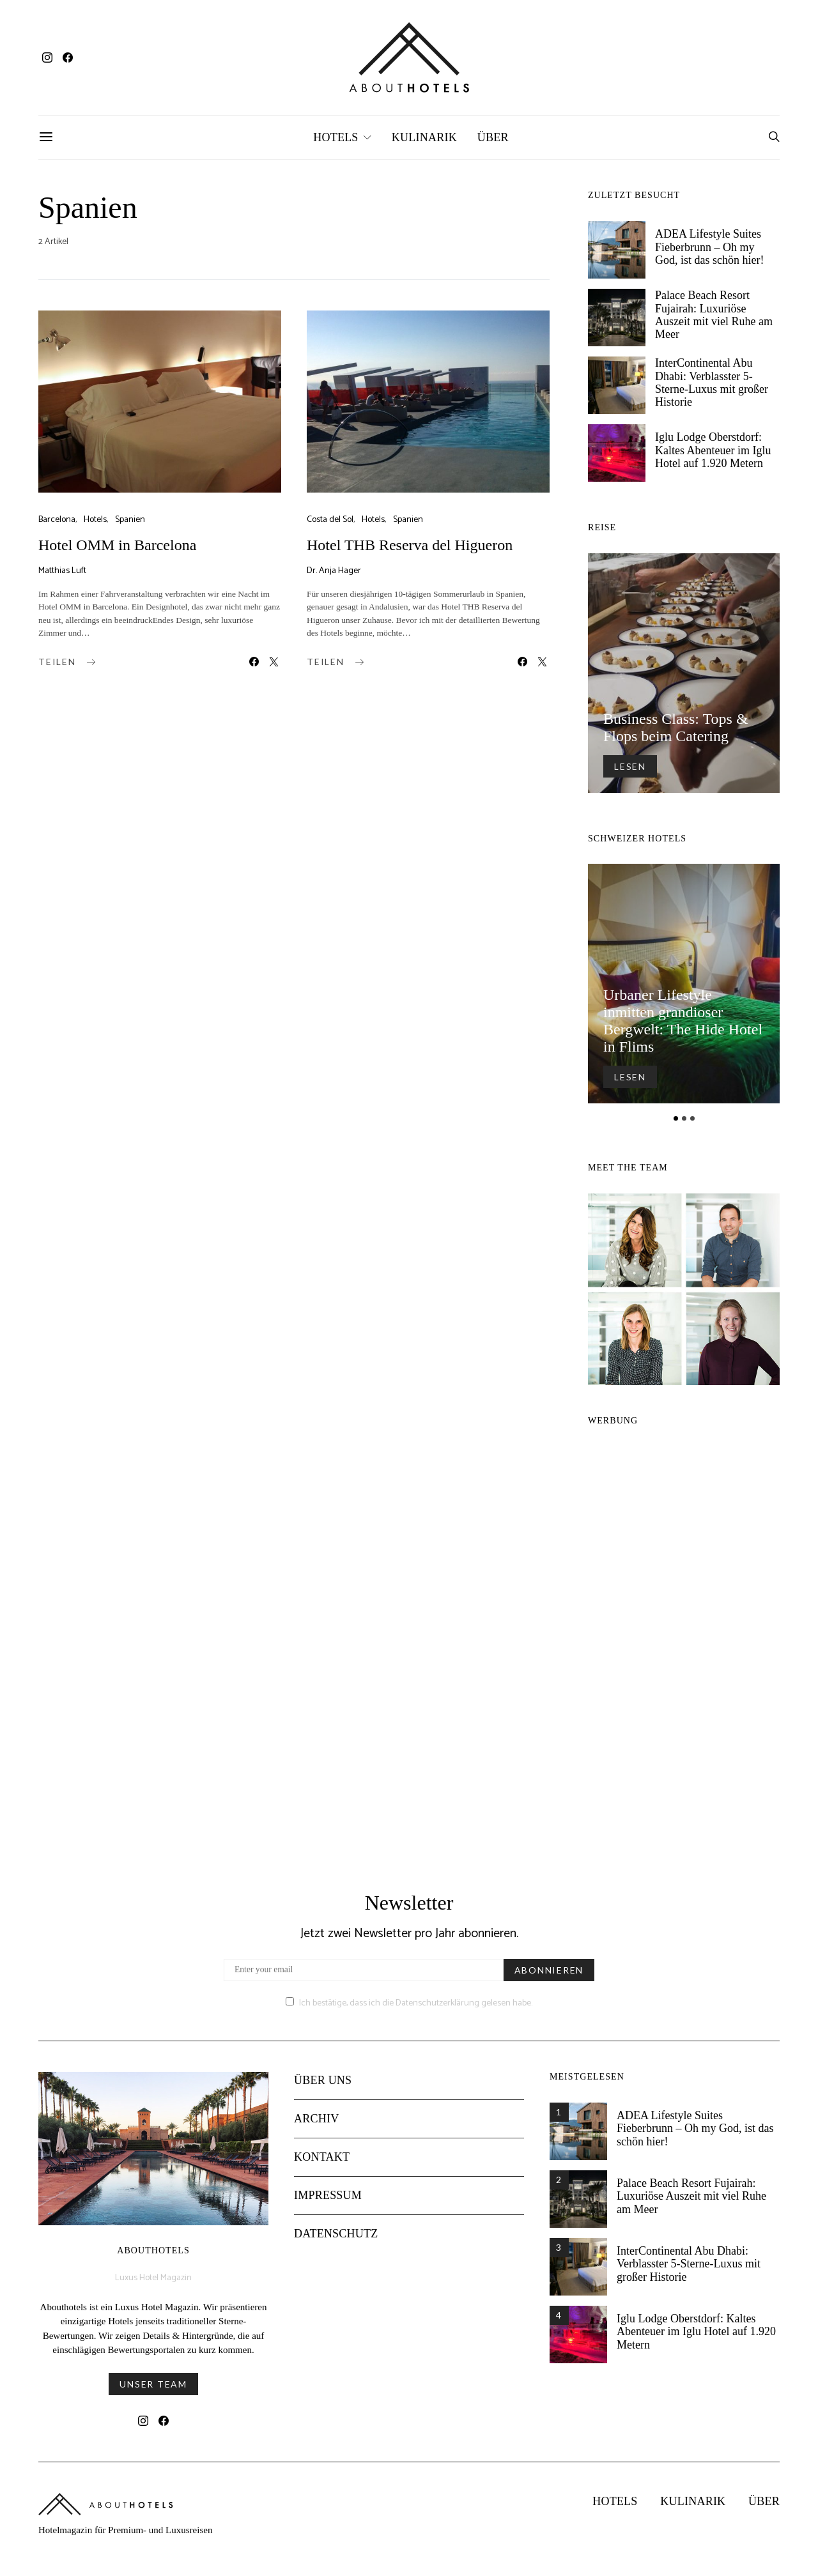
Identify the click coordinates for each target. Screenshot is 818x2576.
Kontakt (322, 2167)
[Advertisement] (684, 1648)
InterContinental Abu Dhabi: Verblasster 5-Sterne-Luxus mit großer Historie (711, 382)
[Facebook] (68, 57)
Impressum (328, 2205)
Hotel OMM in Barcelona (117, 545)
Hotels (335, 137)
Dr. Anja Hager (334, 571)
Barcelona (56, 519)
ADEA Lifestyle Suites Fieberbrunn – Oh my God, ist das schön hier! (709, 246)
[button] (676, 1118)
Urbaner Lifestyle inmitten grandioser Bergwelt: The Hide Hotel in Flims (682, 1020)
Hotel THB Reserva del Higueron (410, 545)
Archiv (316, 2128)
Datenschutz (336, 2243)
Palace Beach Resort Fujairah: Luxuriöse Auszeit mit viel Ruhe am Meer (714, 315)
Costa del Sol (330, 519)
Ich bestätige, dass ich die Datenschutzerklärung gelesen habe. (409, 2013)
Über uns (322, 2090)
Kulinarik (424, 137)
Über (493, 137)
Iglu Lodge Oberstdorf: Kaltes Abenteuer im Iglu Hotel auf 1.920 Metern (713, 450)
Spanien (130, 519)
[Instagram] (47, 57)
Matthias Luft (62, 571)
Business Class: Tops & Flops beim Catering (675, 727)
